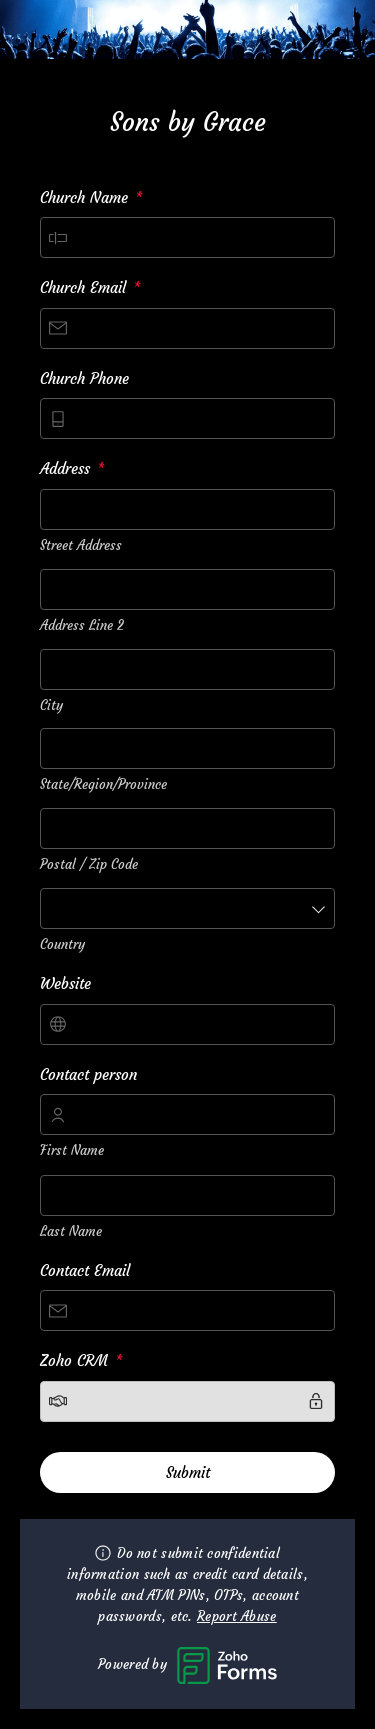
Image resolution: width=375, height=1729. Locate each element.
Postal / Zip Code (89, 864)
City (51, 705)
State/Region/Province (103, 784)
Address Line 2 (82, 625)
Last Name (71, 1231)
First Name (72, 1150)
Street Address (81, 545)
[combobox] (187, 509)
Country (62, 944)
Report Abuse (237, 1616)
